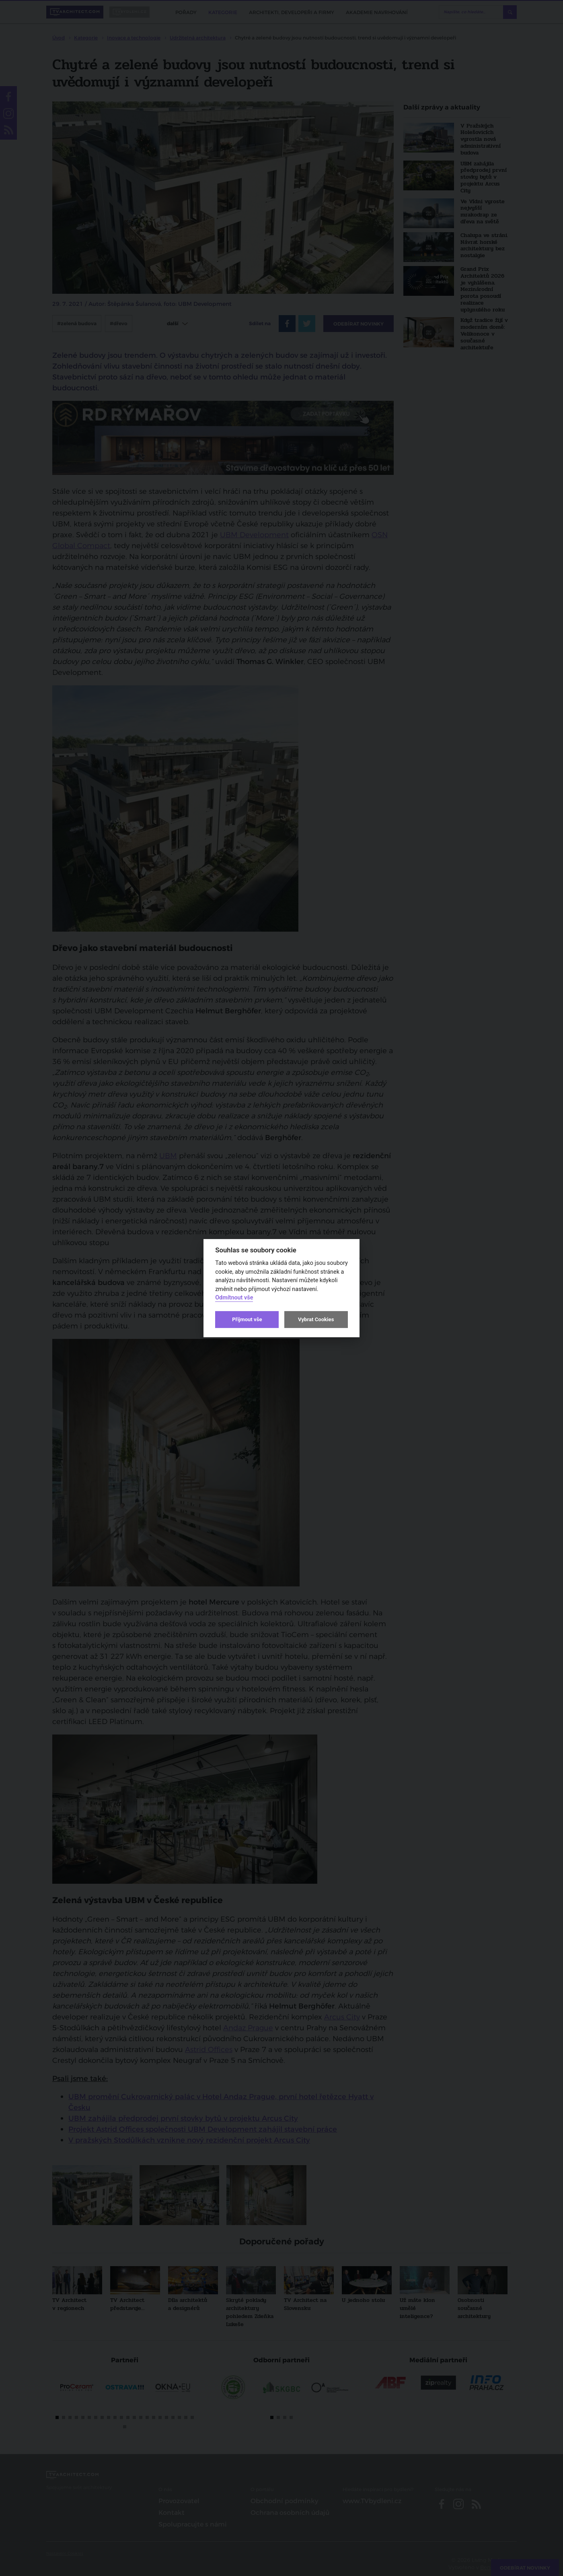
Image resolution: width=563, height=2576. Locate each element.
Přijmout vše (247, 1319)
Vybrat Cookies (316, 1319)
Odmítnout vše (234, 1297)
